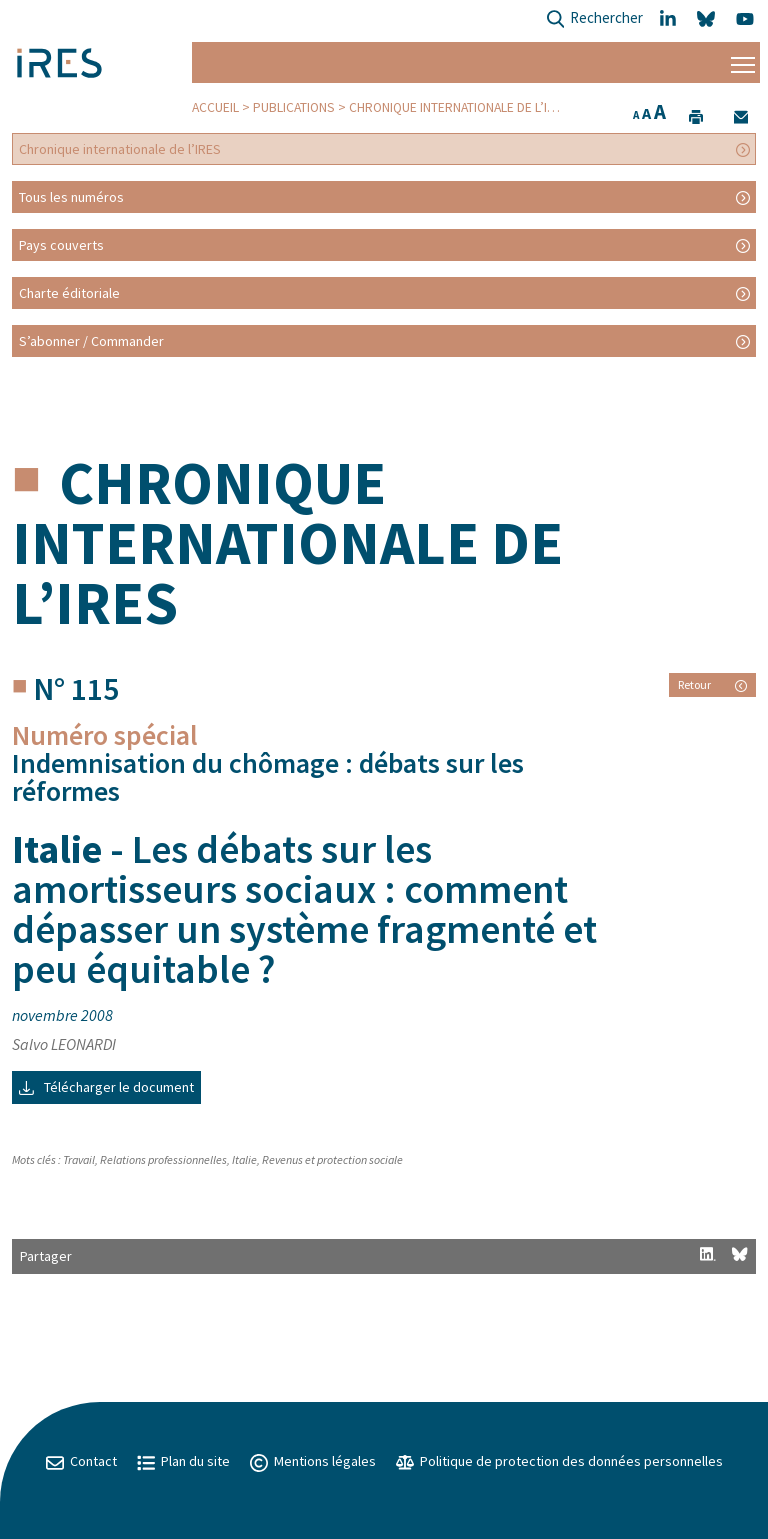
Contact (81, 1461)
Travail (79, 1159)
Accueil (215, 107)
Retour (712, 684)
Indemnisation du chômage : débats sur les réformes (268, 777)
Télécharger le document (106, 1087)
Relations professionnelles (163, 1159)
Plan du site (183, 1461)
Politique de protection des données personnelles (559, 1461)
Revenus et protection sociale (332, 1159)
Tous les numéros (71, 197)
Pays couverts (61, 245)
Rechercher (594, 19)
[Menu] (743, 62)
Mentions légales (313, 1461)
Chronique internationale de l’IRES (459, 107)
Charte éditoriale (69, 293)
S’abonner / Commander (91, 341)
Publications (294, 107)
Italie (244, 1159)
